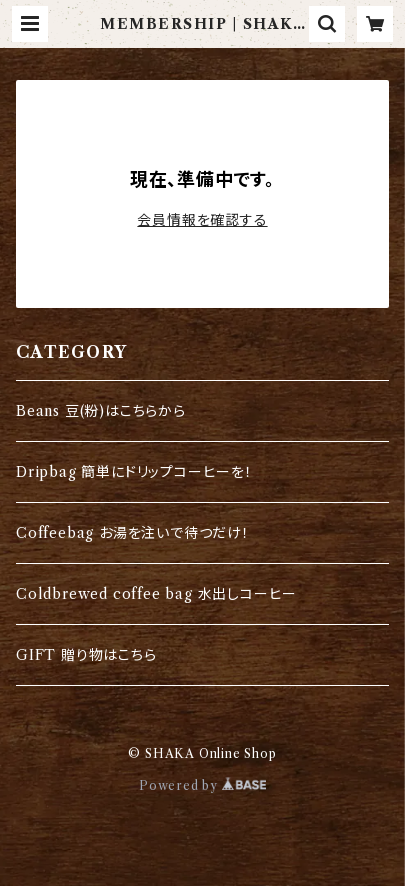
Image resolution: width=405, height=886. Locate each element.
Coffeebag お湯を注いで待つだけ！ (133, 533)
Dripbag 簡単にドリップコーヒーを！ (134, 472)
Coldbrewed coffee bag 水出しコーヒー (156, 594)
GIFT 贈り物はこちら (86, 655)
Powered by (202, 785)
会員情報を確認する (202, 220)
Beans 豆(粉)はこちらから (101, 411)
